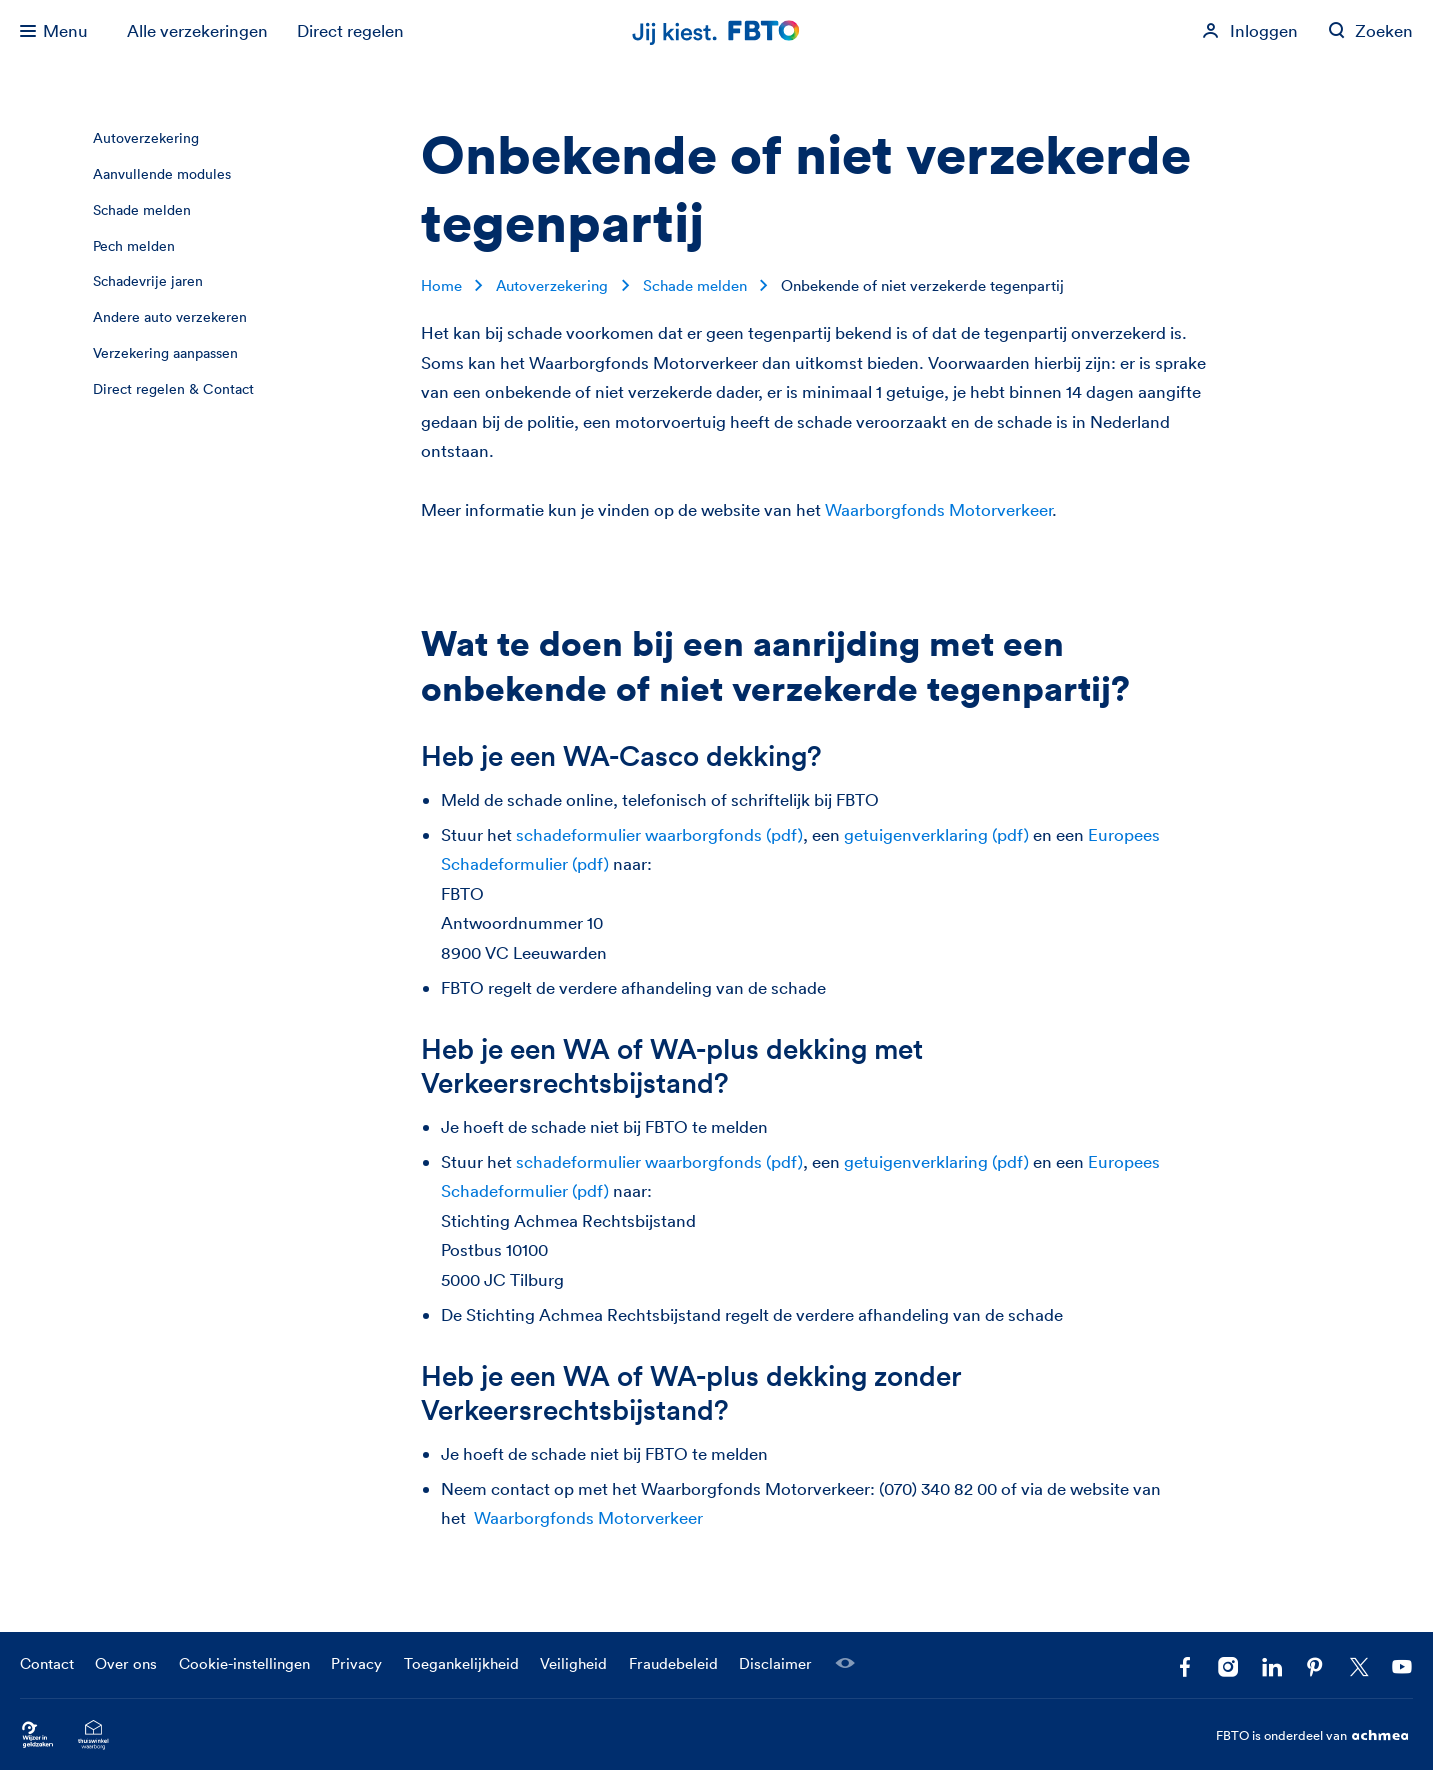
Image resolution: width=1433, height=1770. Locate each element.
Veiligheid (573, 1663)
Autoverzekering (146, 138)
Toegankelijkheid (461, 1663)
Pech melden (134, 246)
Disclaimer (775, 1663)
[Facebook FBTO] (1185, 1667)
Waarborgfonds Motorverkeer (938, 509)
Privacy (356, 1663)
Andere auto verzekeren (170, 317)
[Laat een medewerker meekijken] (845, 1663)
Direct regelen (350, 30)
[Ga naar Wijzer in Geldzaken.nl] (37, 1735)
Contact (47, 1663)
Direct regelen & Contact (173, 389)
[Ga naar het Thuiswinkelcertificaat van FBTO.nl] (93, 1735)
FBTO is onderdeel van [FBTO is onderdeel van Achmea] (1314, 1735)
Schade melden (142, 210)
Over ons (126, 1663)
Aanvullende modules (162, 174)
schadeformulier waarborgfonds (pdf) (659, 834)
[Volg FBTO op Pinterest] (1315, 1667)
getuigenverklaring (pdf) (936, 834)
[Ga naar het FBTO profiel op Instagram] (1228, 1667)
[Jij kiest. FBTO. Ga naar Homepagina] (717, 31)
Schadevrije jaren (148, 281)
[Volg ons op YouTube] (1402, 1667)
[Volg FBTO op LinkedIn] (1272, 1667)
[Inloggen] (1250, 31)
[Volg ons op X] (1359, 1667)
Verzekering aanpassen (165, 353)
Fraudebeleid (673, 1663)
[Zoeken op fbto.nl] (1371, 31)
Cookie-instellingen (244, 1663)
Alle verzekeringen (197, 30)
